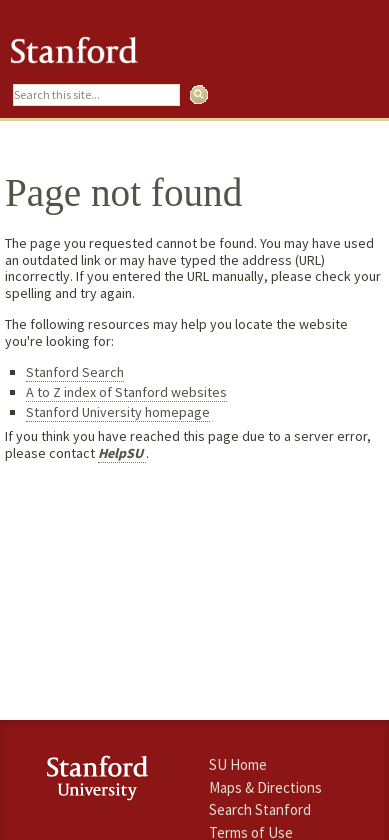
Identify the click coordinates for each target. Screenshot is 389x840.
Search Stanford (260, 809)
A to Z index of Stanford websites (126, 392)
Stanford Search (75, 372)
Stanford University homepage (118, 412)
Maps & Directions (265, 787)
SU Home (238, 764)
